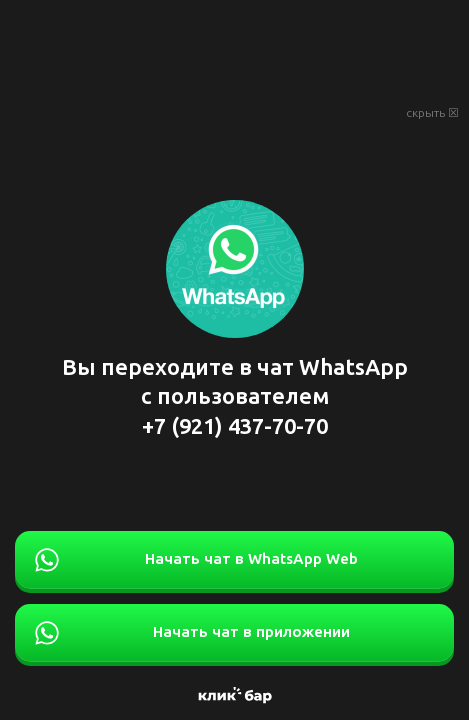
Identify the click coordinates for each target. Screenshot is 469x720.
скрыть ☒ (432, 113)
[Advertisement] (234, 50)
